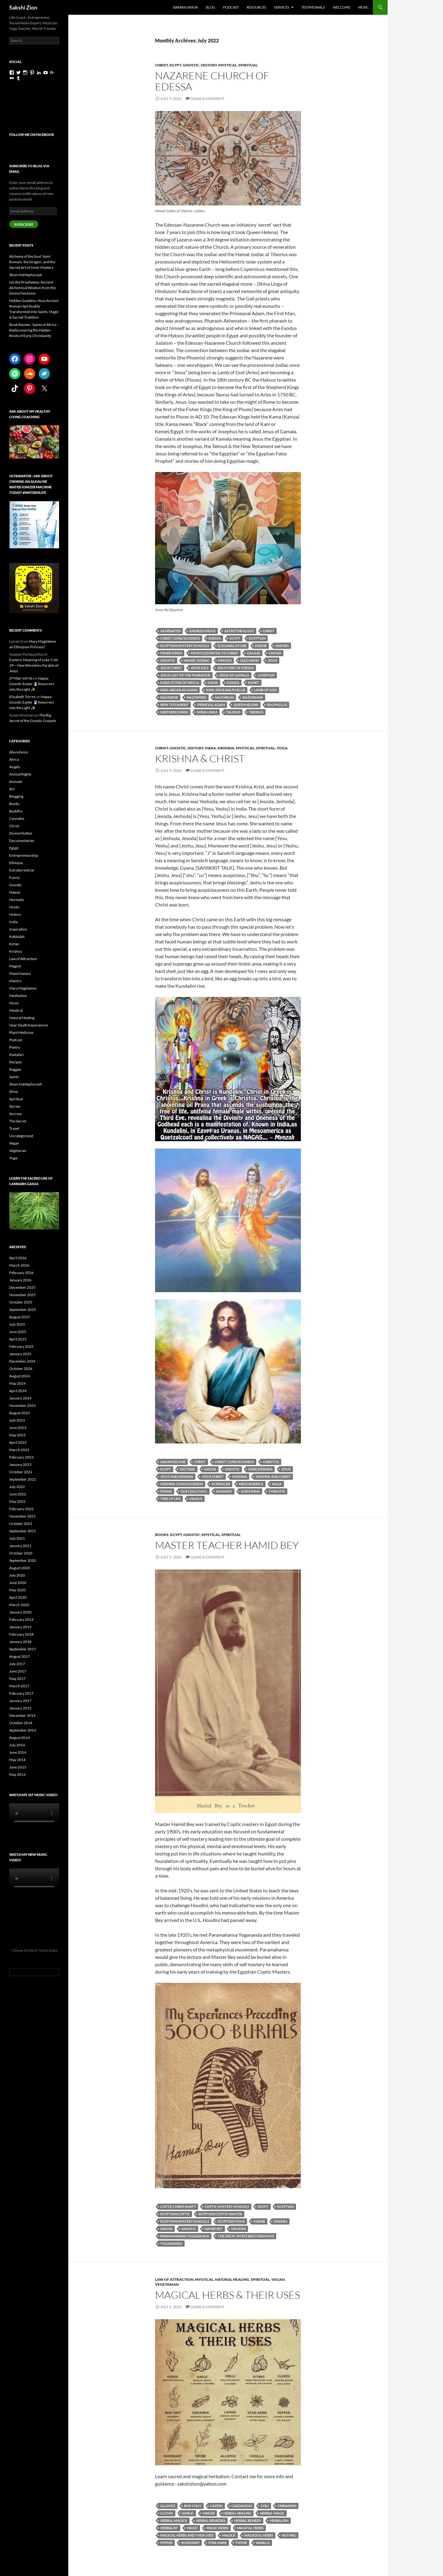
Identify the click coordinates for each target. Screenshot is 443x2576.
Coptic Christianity (178, 2207)
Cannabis (16, 818)
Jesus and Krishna (176, 1477)
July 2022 (17, 1486)
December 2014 (22, 1715)
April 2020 (17, 1597)
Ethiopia (16, 862)
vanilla (263, 2543)
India (210, 748)
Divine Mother (21, 833)
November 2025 (22, 1294)
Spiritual (247, 65)
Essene (261, 646)
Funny (14, 877)
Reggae (15, 1069)
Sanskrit (224, 1491)
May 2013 (17, 1774)
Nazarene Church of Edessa (212, 81)
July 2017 (17, 1663)
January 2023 (20, 1464)
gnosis (275, 653)
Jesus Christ (171, 668)
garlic (188, 2513)
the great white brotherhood (246, 2236)
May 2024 (17, 1383)
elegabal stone (232, 646)
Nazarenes (196, 697)
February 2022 (21, 1508)
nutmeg (289, 2535)
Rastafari (16, 1054)
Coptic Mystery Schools (227, 2207)
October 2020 (20, 1553)
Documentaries (21, 840)
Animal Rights (20, 774)
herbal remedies (210, 2520)
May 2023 (17, 1435)
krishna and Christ (273, 1477)
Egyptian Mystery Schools (184, 646)
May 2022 (17, 1501)
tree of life (170, 1499)
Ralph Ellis (277, 705)
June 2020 (17, 1582)
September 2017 (22, 1649)
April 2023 (17, 1442)
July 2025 (17, 1324)
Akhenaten (170, 631)
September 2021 (22, 1531)
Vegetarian (167, 2284)
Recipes (15, 1062)
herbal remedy (247, 2520)
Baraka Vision (185, 7)
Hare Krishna (260, 1469)
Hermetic (16, 899)
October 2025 (20, 1302)
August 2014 (19, 1737)
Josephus (266, 675)
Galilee (253, 653)
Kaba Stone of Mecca (179, 683)
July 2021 (17, 1538)
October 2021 (20, 1523)
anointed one (173, 1462)
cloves (166, 2513)
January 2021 (20, 1545)
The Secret (17, 1121)
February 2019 (21, 1619)
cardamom (241, 2506)
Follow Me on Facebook (31, 135)
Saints (14, 1076)
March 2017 (19, 1686)
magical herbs (250, 2528)
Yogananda (171, 2243)
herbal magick (173, 2520)
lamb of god (265, 690)
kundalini (221, 1484)
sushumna (250, 1491)
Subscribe (24, 224)
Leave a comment (208, 98)
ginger (208, 2513)
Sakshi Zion (23, 7)
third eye (277, 1491)
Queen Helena (245, 705)
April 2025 (17, 1339)
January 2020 (20, 1612)
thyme (241, 2543)
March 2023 (19, 1449)
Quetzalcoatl (194, 1491)
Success (15, 1113)
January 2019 (20, 1627)
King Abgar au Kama (179, 690)
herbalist (169, 2528)
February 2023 (21, 1457)
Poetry (14, 1047)
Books (162, 1534)
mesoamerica (251, 1484)
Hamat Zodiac (197, 660)
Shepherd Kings (174, 712)
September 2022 (22, 1479)
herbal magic (272, 2513)
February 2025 (21, 1346)
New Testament (174, 705)
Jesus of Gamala (234, 675)
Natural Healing (232, 2279)
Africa (14, 759)
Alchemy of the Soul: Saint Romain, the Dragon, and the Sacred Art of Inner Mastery (32, 262)
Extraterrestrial (21, 870)
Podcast (231, 7)
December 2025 (22, 1287)
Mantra (15, 980)
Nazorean (224, 697)
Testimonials (313, 7)
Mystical (227, 65)
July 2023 (17, 1420)
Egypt (175, 65)
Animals (15, 781)
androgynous (202, 631)
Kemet (253, 683)
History (209, 65)
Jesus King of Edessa (235, 668)
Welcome (341, 7)
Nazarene (169, 697)
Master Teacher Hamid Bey (227, 1545)
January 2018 (20, 1641)
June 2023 (17, 1427)
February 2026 (21, 1272)
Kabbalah (17, 936)
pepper (166, 2543)
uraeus (195, 1499)
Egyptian (257, 638)
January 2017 (20, 1700)
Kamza (233, 683)
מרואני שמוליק (20, 678)
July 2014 (17, 1745)
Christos (271, 1462)
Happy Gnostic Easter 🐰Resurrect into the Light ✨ (31, 684)
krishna (239, 1477)
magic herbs (217, 2528)
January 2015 (20, 1708)
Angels (14, 766)
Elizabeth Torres (22, 696)
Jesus (272, 660)
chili (265, 2506)
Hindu (14, 907)
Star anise (217, 2543)
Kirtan (14, 944)
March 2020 (19, 1604)
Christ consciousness (180, 638)
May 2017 (17, 1678)
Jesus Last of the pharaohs (185, 675)
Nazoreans (252, 697)
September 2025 (22, 1309)
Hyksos (225, 660)
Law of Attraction (174, 2279)
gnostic (167, 660)
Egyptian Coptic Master (220, 2214)
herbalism (279, 2520)
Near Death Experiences (28, 1025)
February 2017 (21, 1693)
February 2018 (21, 1634)
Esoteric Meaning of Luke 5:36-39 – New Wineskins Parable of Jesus (34, 665)
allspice (167, 2506)
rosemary (190, 2543)
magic (192, 2528)
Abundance (18, 752)
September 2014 (22, 1730)
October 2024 (20, 1368)
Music (363, 7)
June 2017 (17, 1671)
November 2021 (22, 1516)
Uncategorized (21, 1135)
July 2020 (17, 1575)
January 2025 (20, 1354)
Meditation (18, 995)
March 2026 (19, 1265)
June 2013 (17, 1767)
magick (229, 2535)
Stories (14, 1106)
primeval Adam (211, 705)
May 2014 (17, 1759)
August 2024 (19, 1376)
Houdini (238, 2229)
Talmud (233, 712)
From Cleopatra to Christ (214, 653)
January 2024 (20, 1398)
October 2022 (20, 1472)
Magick (15, 966)
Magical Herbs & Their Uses (227, 2294)
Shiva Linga (207, 712)
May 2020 (17, 1590)
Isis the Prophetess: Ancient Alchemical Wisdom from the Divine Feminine (32, 288)
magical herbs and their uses (187, 2535)
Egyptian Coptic (175, 2214)
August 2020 (19, 1568)
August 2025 (19, 1317)
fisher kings (171, 653)
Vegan (278, 2279)
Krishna (226, 748)
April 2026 (17, 1258)
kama (213, 683)
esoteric (187, 1469)
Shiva (13, 1091)
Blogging (16, 796)
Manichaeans (20, 973)
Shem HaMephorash (25, 274)
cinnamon (286, 2506)
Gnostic (191, 65)
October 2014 (20, 1723)
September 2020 (22, 1560)
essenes (282, 646)
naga (277, 1484)
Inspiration (18, 929)
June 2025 (17, 1331)
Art (11, 789)
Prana (166, 1491)
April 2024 (17, 1390)
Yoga (282, 748)
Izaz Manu (249, 660)
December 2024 (22, 1361)
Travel (14, 1128)
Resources (256, 7)
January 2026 (20, 1280)
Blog (210, 7)
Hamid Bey (214, 2229)
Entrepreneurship (23, 855)
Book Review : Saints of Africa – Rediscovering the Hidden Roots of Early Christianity (34, 330)
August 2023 (19, 1413)
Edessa (215, 638)
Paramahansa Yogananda (184, 2236)
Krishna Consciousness (181, 1484)
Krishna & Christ (200, 758)
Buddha (15, 811)
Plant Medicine (21, 1032)
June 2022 (17, 1494)
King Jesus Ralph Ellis (225, 690)
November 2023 (22, 1405)
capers (216, 2506)
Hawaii (14, 892)
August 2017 (19, 1656)
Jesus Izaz (200, 668)
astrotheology (239, 631)
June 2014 (17, 1752)
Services (281, 7)
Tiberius (256, 712)
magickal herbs (258, 2535)
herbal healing (237, 2513)
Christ (161, 65)
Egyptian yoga (231, 2221)
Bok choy (193, 2506)
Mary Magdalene (22, 988)
